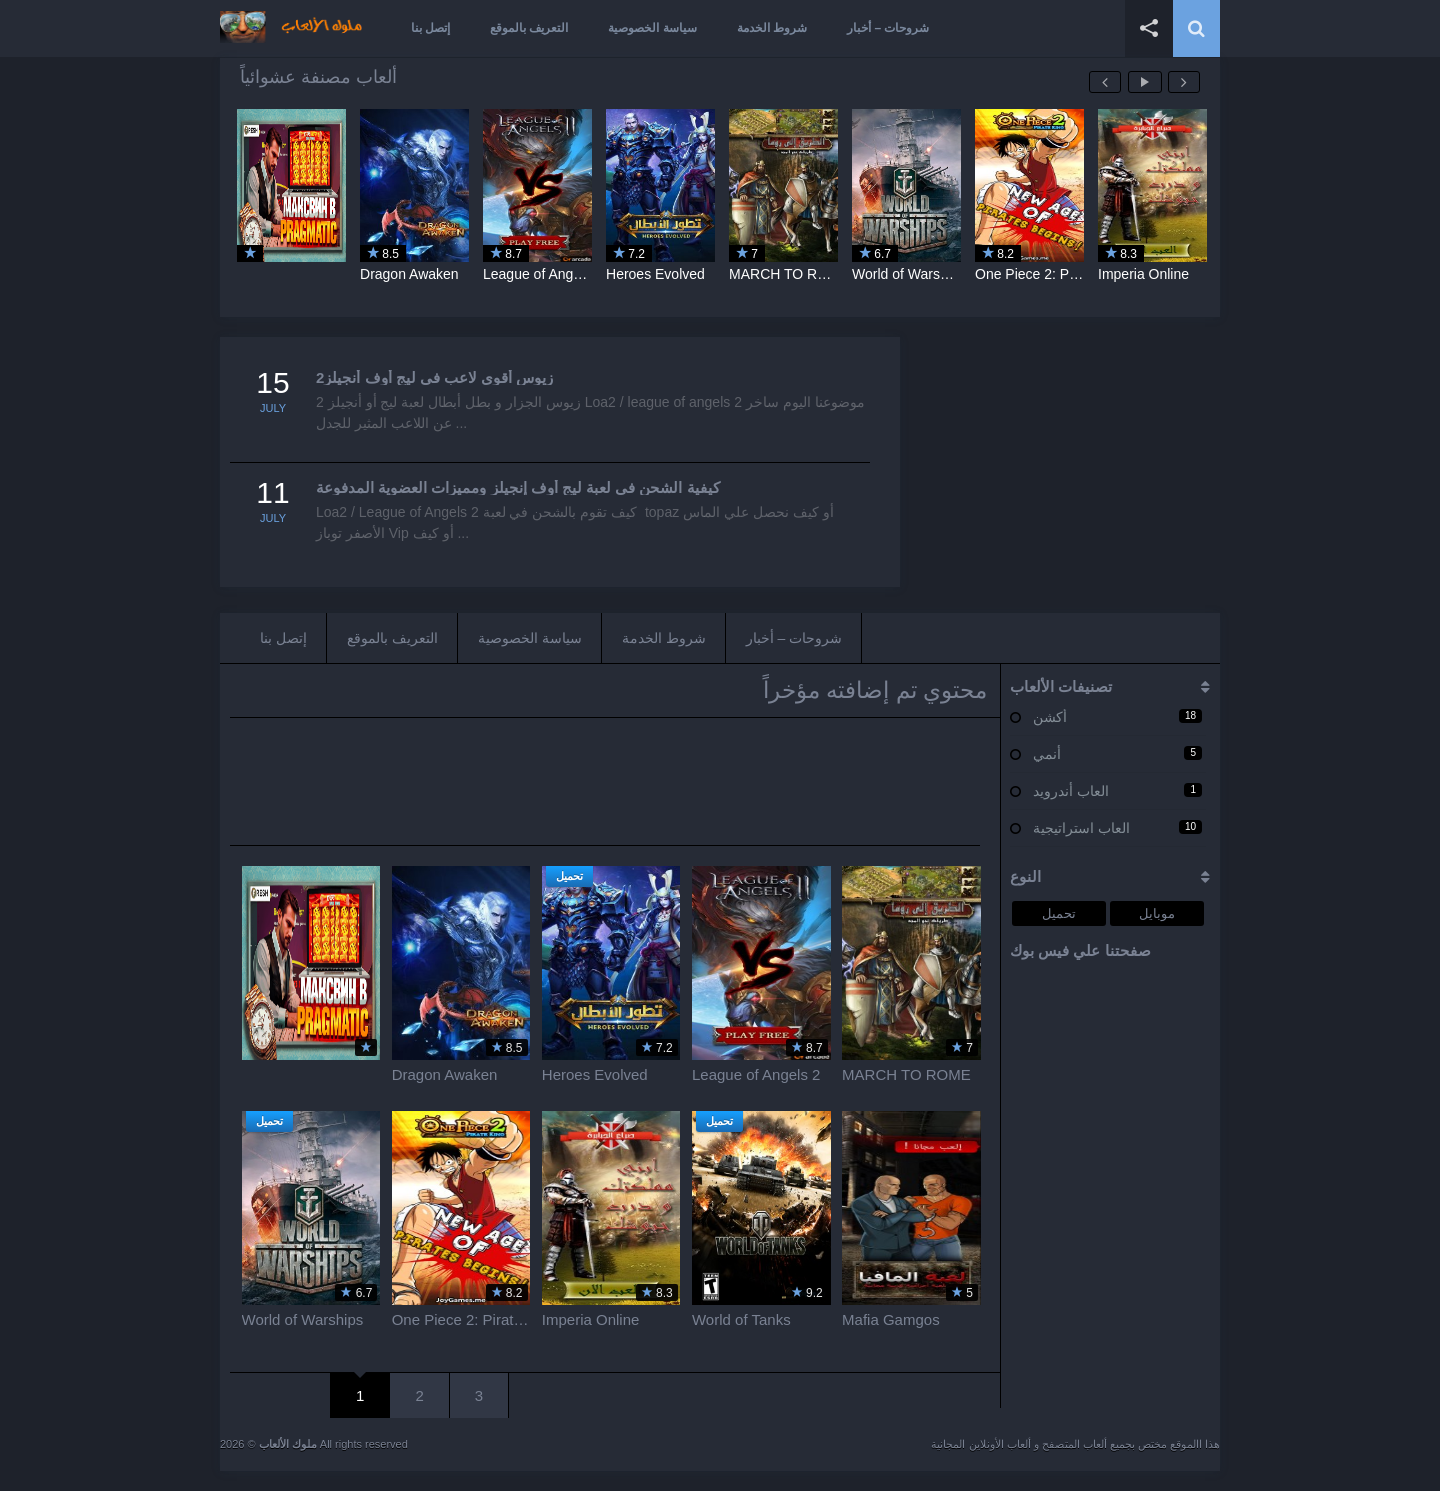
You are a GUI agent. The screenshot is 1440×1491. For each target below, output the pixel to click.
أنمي (1047, 754)
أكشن (1050, 717)
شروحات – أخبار (888, 28)
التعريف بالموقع (529, 28)
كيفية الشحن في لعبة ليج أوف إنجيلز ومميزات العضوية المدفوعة (518, 487)
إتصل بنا (430, 28)
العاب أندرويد (1071, 791)
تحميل (1059, 913)
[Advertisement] (1070, 462)
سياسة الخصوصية (652, 28)
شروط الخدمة (772, 28)
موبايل (1157, 913)
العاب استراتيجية (1081, 828)
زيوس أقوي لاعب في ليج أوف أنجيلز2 (434, 377)
